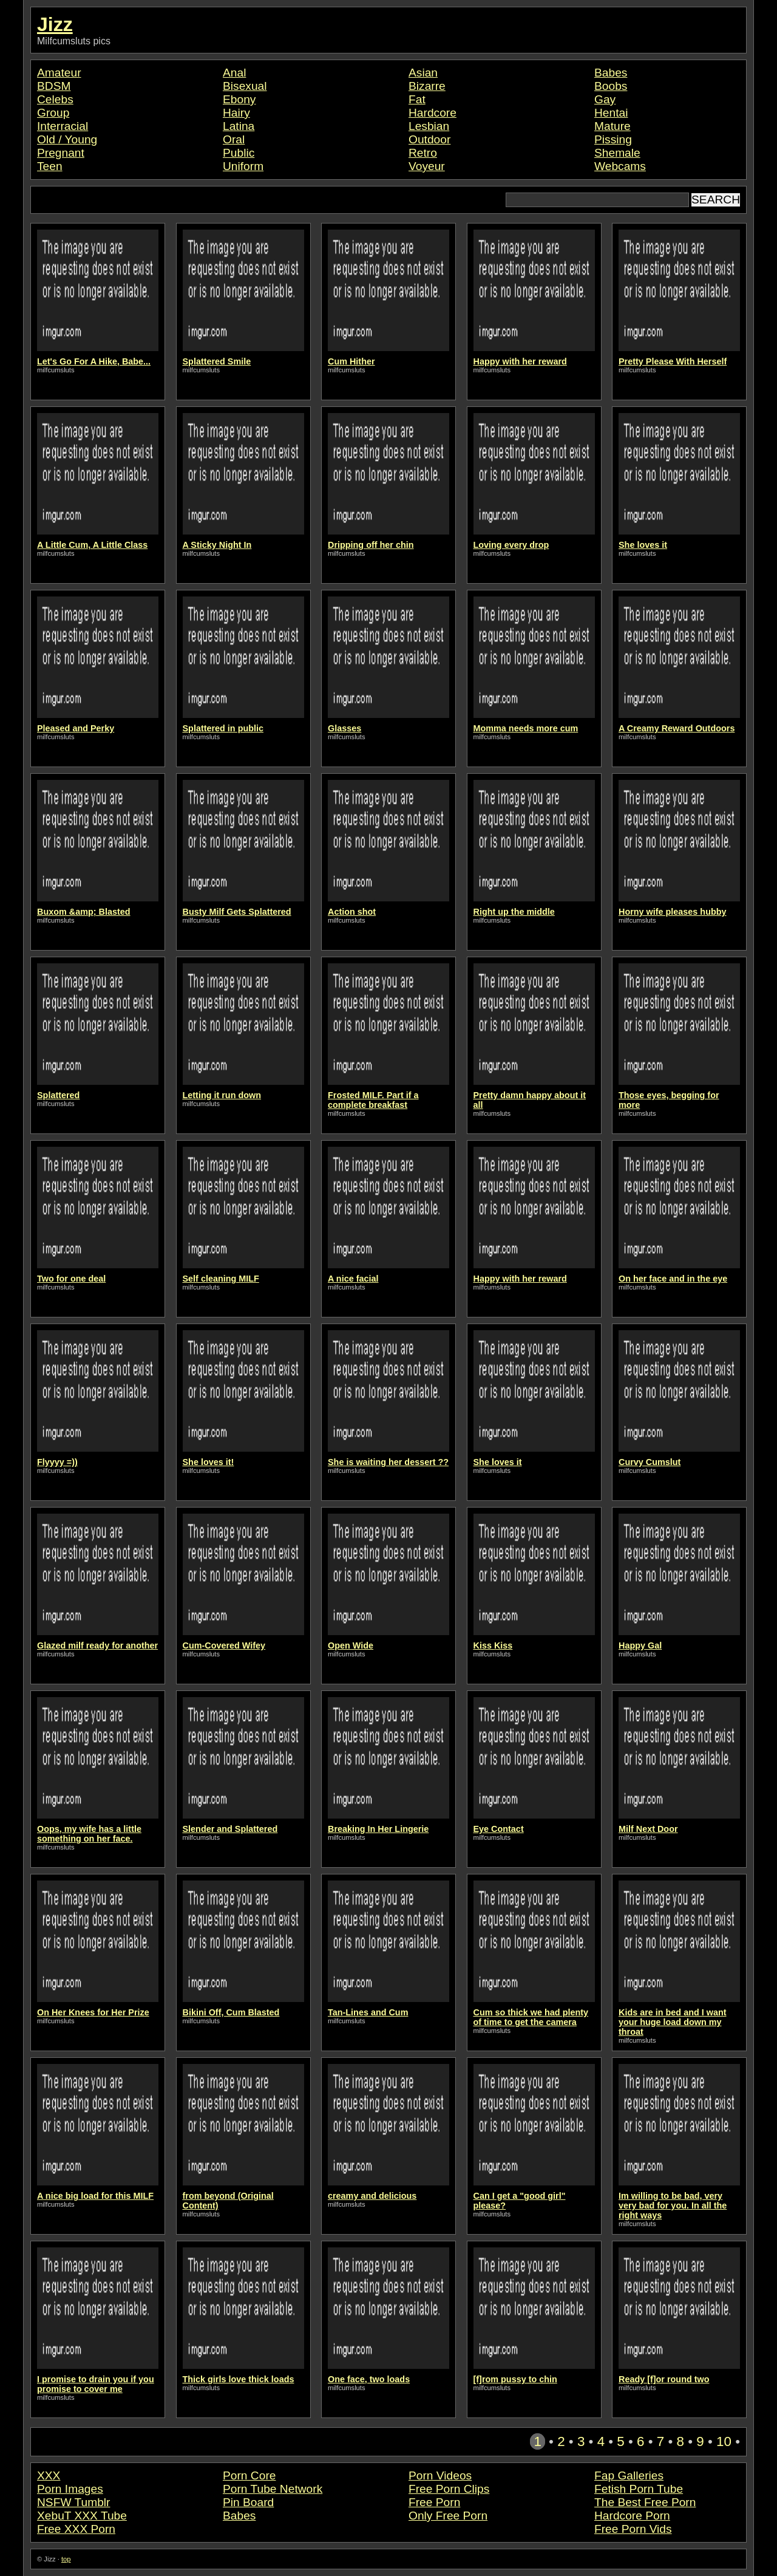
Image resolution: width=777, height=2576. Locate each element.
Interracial (62, 126)
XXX (48, 2475)
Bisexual (245, 86)
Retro (423, 152)
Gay (605, 99)
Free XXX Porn (76, 2529)
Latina (238, 126)
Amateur (59, 72)
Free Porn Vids (633, 2529)
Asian (423, 72)
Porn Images (70, 2488)
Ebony (239, 99)
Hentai (611, 112)
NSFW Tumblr (73, 2502)
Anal (234, 72)
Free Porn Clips (449, 2488)
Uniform (243, 166)
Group (53, 112)
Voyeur (427, 166)
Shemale (617, 152)
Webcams (620, 166)
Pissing (613, 139)
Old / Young (67, 139)
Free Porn (434, 2502)
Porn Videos (440, 2475)
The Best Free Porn (645, 2502)
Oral (234, 139)
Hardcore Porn (632, 2515)
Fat (417, 99)
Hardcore (432, 112)
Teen (50, 166)
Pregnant (60, 152)
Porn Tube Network (272, 2488)
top (66, 2559)
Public (238, 152)
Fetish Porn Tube (638, 2488)
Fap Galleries (628, 2475)
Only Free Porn (448, 2515)
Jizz (55, 24)
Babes (610, 72)
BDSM (53, 86)
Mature (612, 126)
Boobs (610, 86)
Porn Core (249, 2475)
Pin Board (248, 2502)
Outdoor (429, 139)
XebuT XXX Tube (82, 2515)
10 (723, 2441)
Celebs (55, 99)
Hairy (236, 112)
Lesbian (429, 126)
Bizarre (427, 86)
